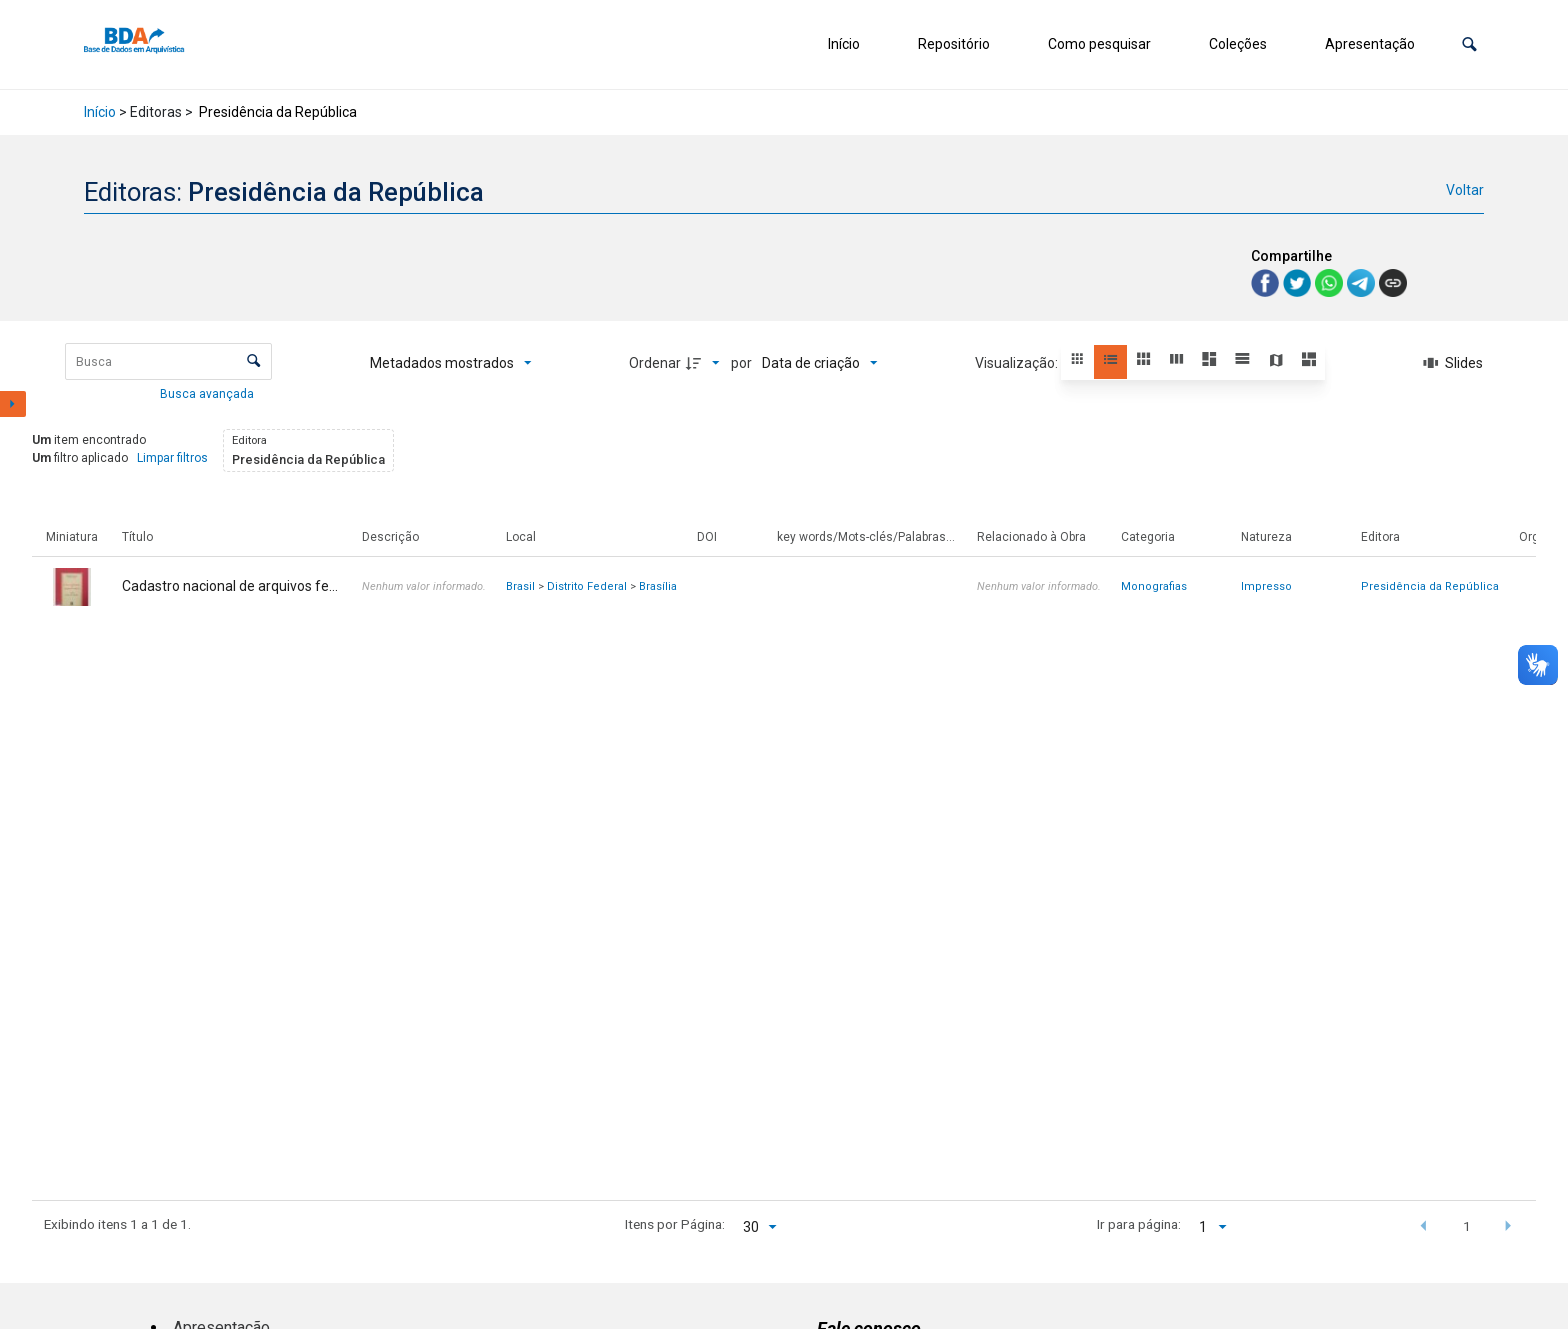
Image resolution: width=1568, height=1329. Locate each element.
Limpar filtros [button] (172, 458)
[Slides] (1453, 363)
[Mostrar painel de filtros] (13, 404)
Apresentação (1370, 44)
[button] (1469, 44)
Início (844, 44)
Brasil (520, 586)
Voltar (1465, 190)
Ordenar (655, 363)
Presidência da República (1430, 586)
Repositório (954, 44)
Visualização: (1018, 363)
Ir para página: (1139, 1224)
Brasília (658, 586)
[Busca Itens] (168, 361)
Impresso (1266, 586)
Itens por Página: (675, 1224)
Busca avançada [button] (208, 394)
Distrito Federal (587, 586)
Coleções (1238, 44)
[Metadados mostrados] (451, 363)
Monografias (1154, 586)
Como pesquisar (1099, 44)
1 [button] (1467, 1226)
